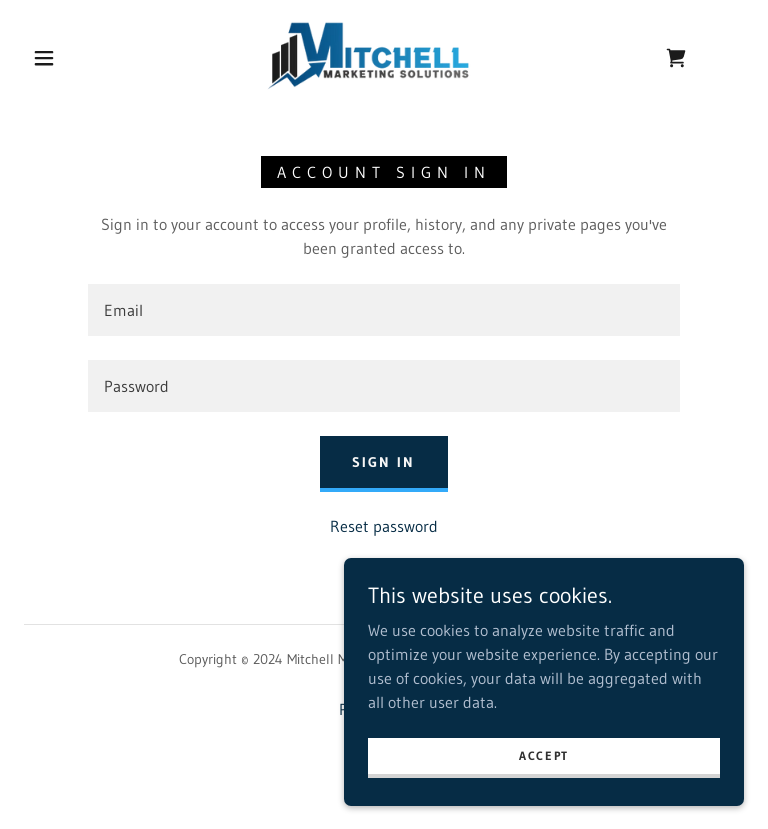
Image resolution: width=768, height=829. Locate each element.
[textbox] (384, 310)
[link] (368, 56)
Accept (544, 755)
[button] (44, 58)
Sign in (383, 462)
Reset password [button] (384, 526)
